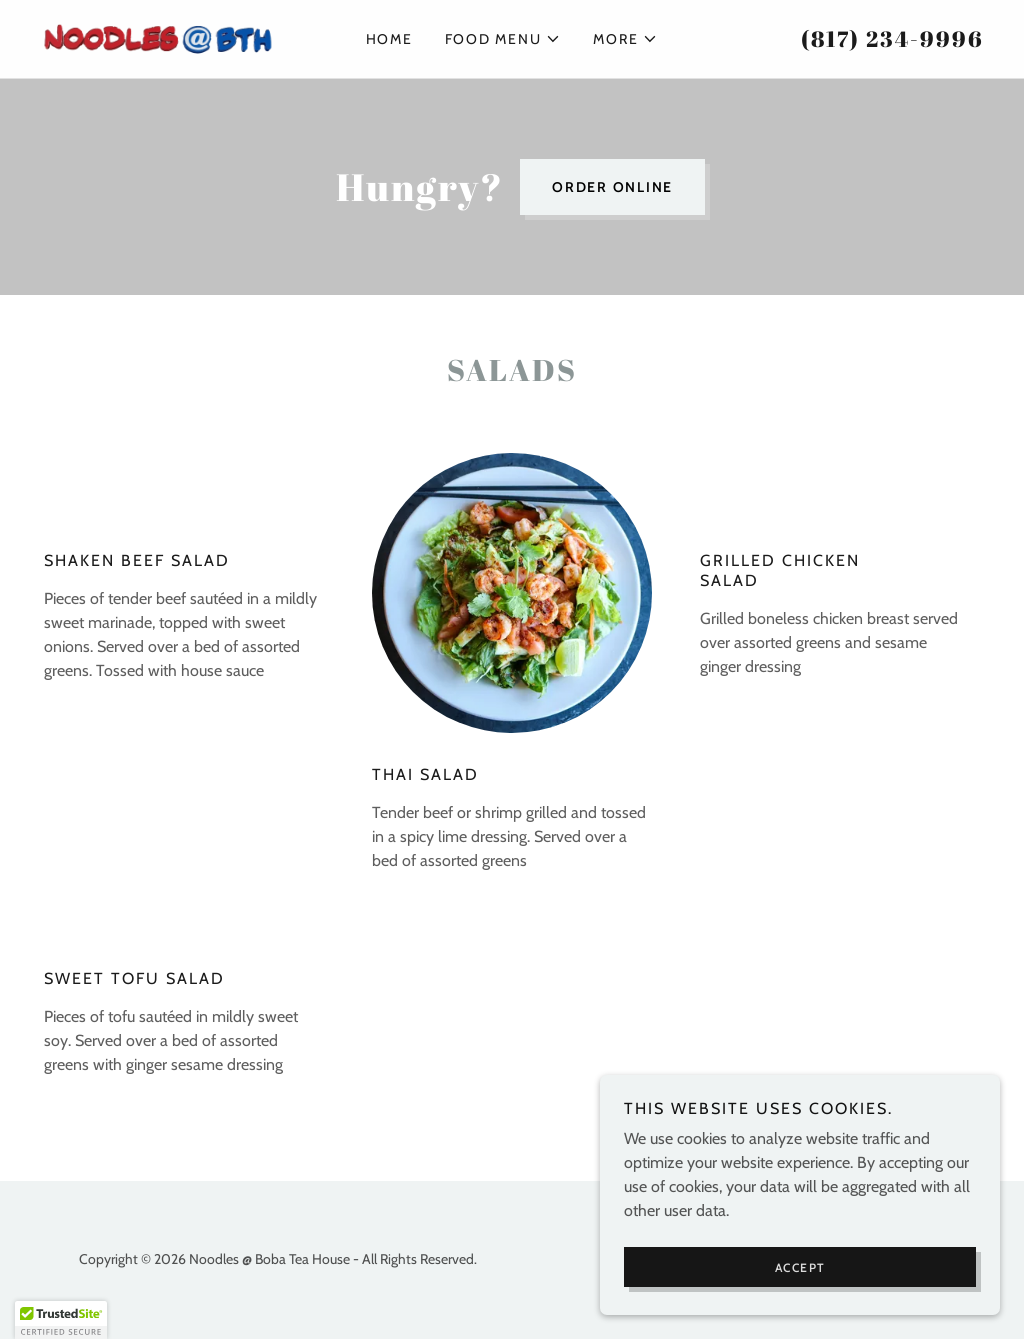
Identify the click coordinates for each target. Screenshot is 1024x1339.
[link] (158, 37)
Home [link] (389, 39)
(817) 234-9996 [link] (892, 38)
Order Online (612, 187)
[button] (503, 39)
